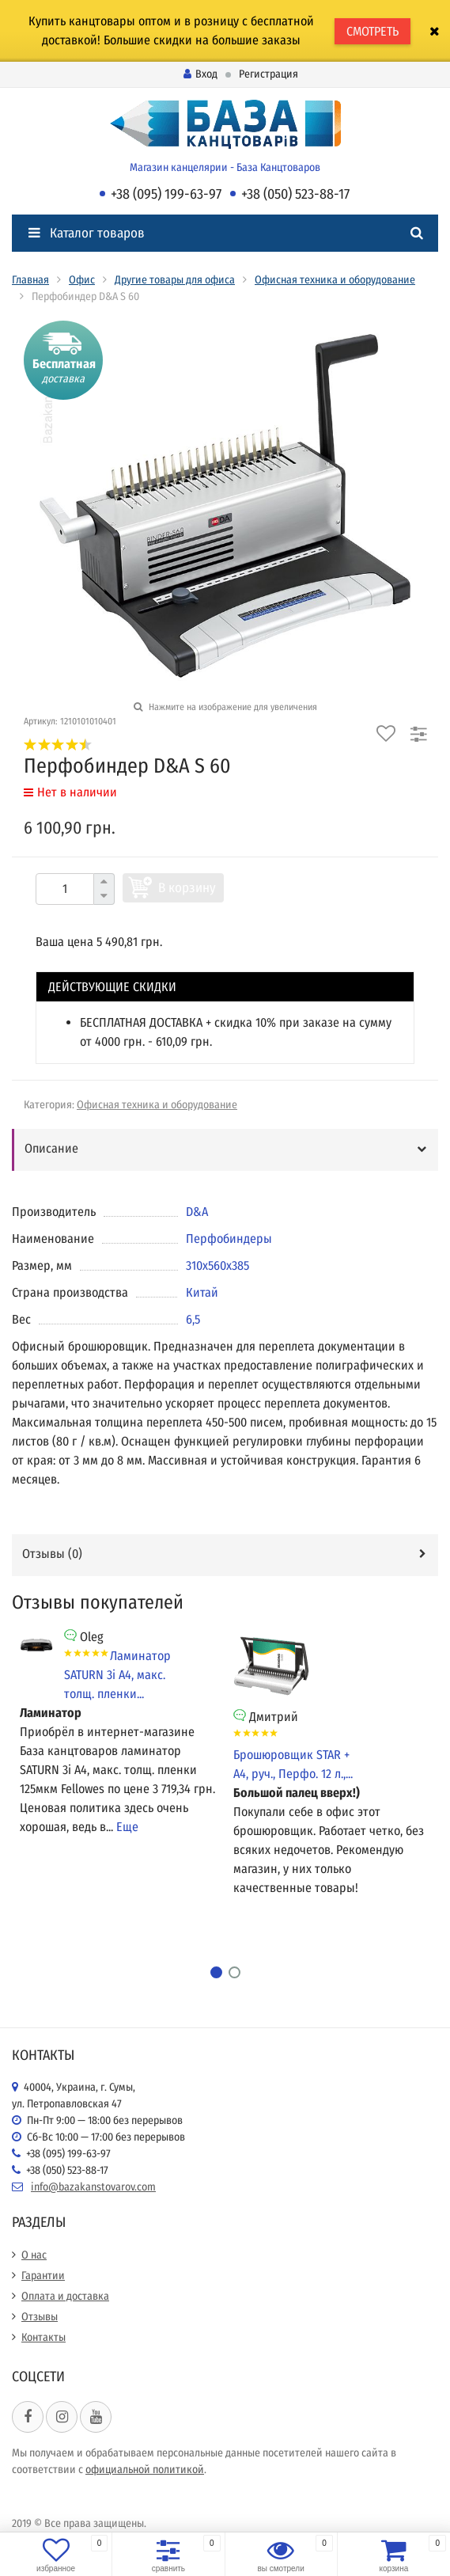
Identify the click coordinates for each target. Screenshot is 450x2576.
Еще (127, 1826)
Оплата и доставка (65, 2296)
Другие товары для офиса (175, 280)
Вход (200, 74)
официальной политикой (144, 2469)
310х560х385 (217, 1265)
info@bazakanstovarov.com (93, 2187)
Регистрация (268, 74)
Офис (82, 280)
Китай (202, 1292)
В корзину (187, 888)
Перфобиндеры (229, 1238)
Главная (30, 280)
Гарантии (43, 2275)
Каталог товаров (86, 233)
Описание (51, 1148)
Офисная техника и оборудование (335, 280)
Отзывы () (52, 1553)
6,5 (193, 1319)
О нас (34, 2255)
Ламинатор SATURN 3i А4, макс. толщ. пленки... (117, 1674)
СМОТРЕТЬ (372, 31)
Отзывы (39, 2316)
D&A (197, 1211)
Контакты (43, 2337)
